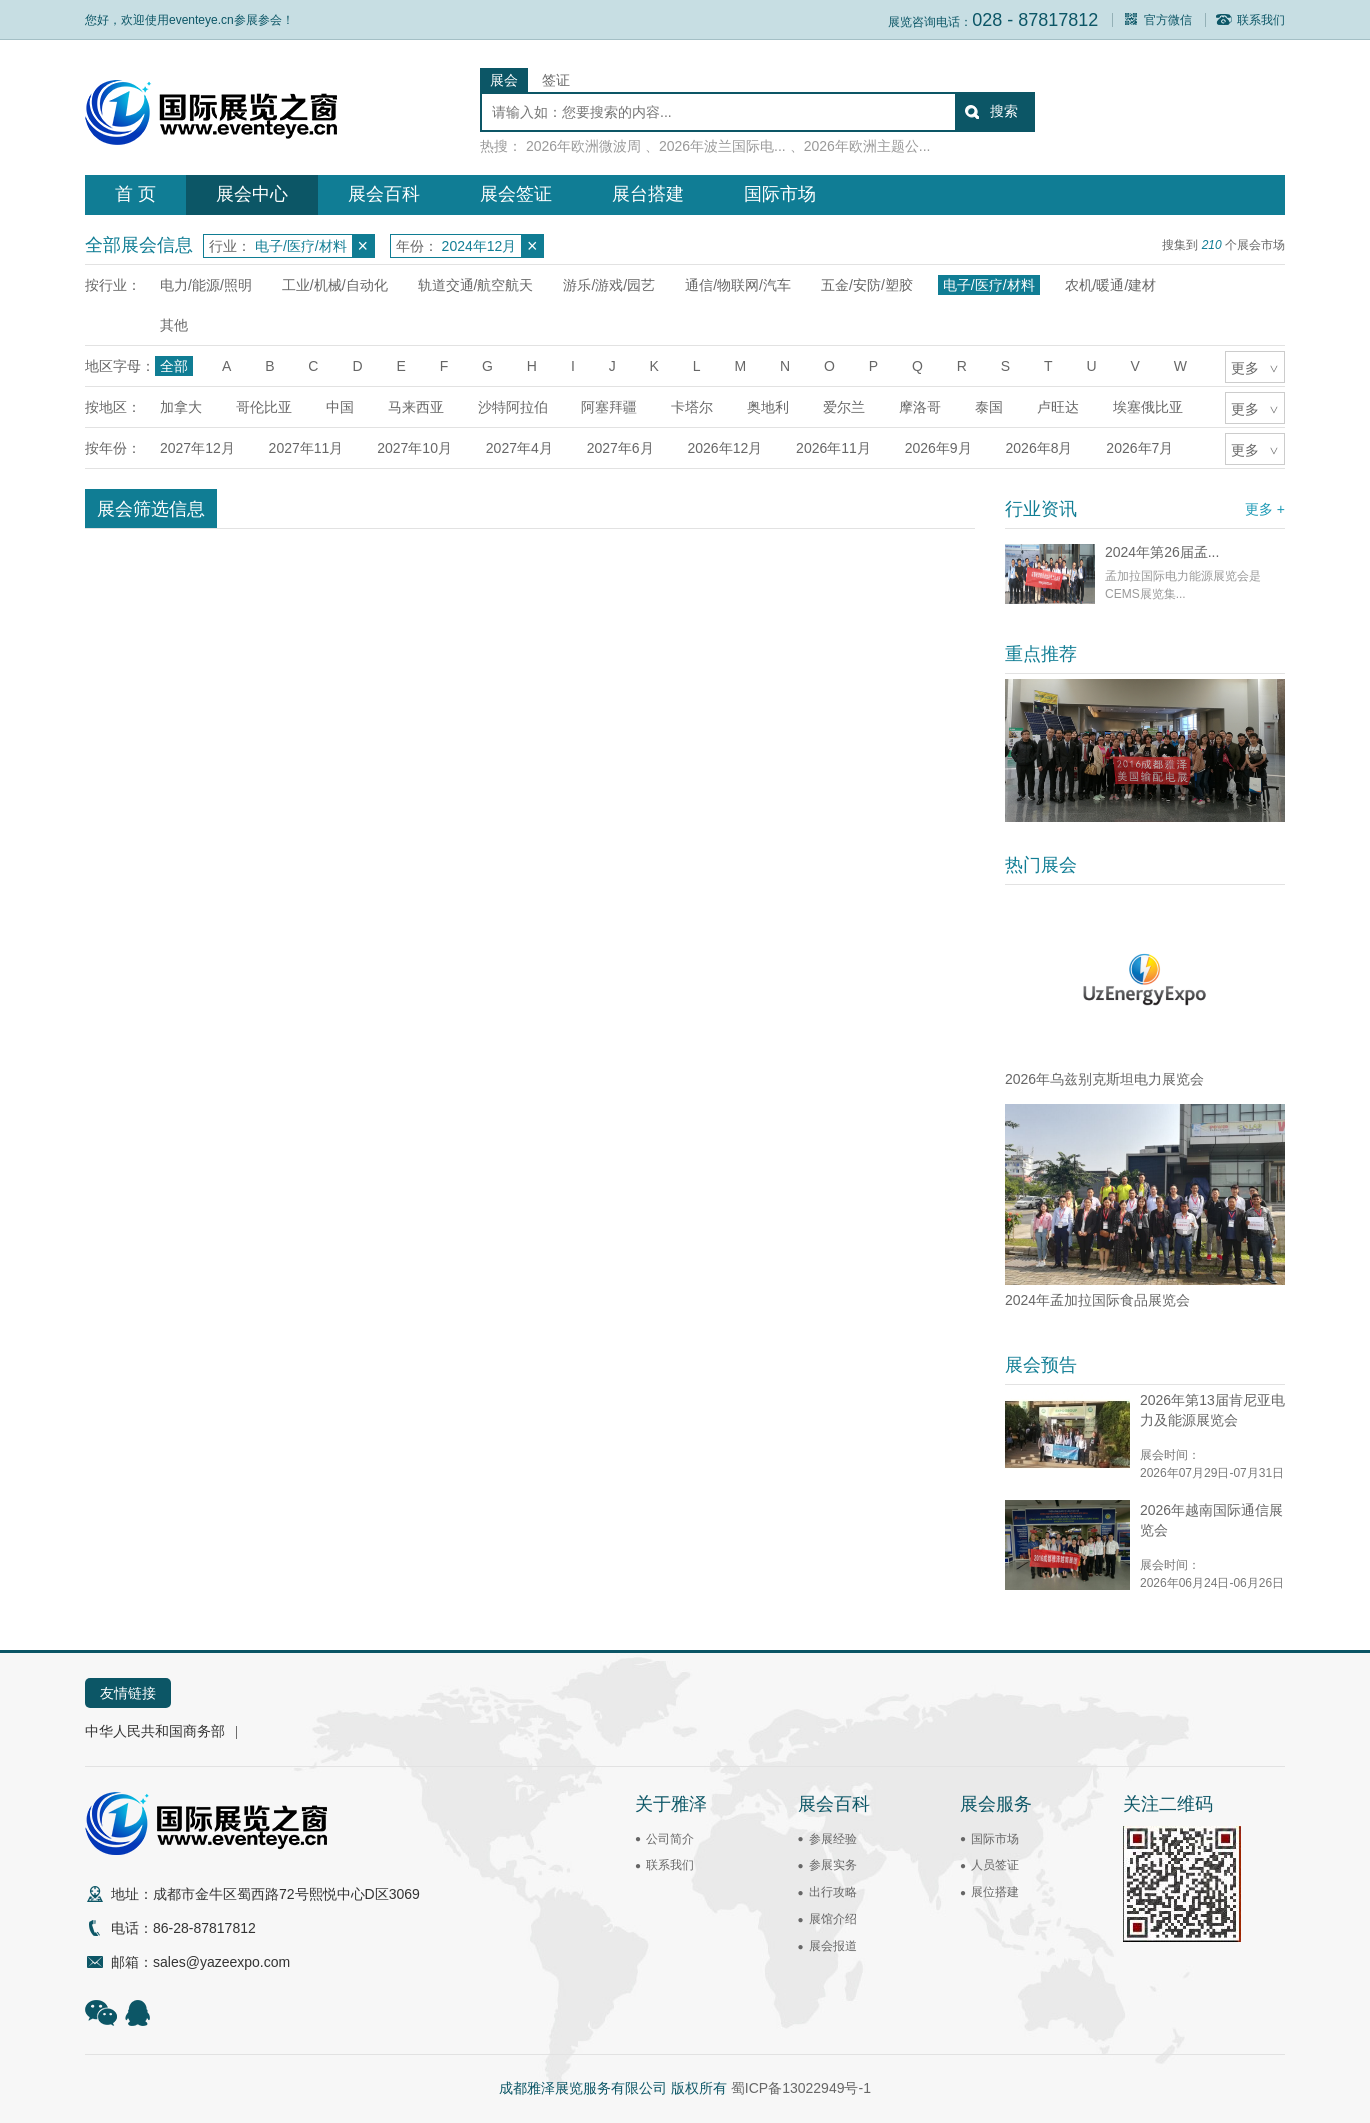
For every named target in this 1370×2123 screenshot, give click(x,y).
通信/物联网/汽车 (738, 285)
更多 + (1265, 509)
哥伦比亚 (264, 407)
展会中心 (252, 194)
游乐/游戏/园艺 (609, 285)
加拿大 (181, 407)
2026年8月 (1039, 448)
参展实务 (833, 1865)
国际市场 (780, 194)
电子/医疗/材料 (989, 285)
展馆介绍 (833, 1919)
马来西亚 (416, 407)
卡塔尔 (692, 407)
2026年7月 (1139, 448)
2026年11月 (833, 448)
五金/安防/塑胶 (867, 285)
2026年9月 (938, 448)
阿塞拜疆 (609, 407)
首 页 (135, 194)
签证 (556, 80)
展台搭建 (648, 194)
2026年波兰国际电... (722, 146)
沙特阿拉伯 (513, 407)
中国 (340, 407)
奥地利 (768, 407)
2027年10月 (414, 448)
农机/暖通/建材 (1111, 285)
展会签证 (516, 194)
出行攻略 (833, 1892)
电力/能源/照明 (206, 285)
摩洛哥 (920, 407)
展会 (504, 80)
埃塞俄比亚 (1148, 407)
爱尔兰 (844, 407)
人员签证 (995, 1865)
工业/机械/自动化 (335, 285)
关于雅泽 (671, 1804)
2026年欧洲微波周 (583, 146)
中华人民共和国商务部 (155, 1731)
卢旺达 (1058, 407)
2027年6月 (620, 448)
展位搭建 (995, 1892)
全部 (174, 366)
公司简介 (670, 1839)
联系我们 (1250, 20)
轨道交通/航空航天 (476, 285)
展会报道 (833, 1946)
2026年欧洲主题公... (867, 146)
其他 (174, 325)
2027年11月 (306, 448)
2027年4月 (519, 448)
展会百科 (384, 194)
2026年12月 (724, 448)
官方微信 (1157, 20)
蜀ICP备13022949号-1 (801, 2088)
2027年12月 (197, 448)
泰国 (989, 407)
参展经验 (833, 1839)
